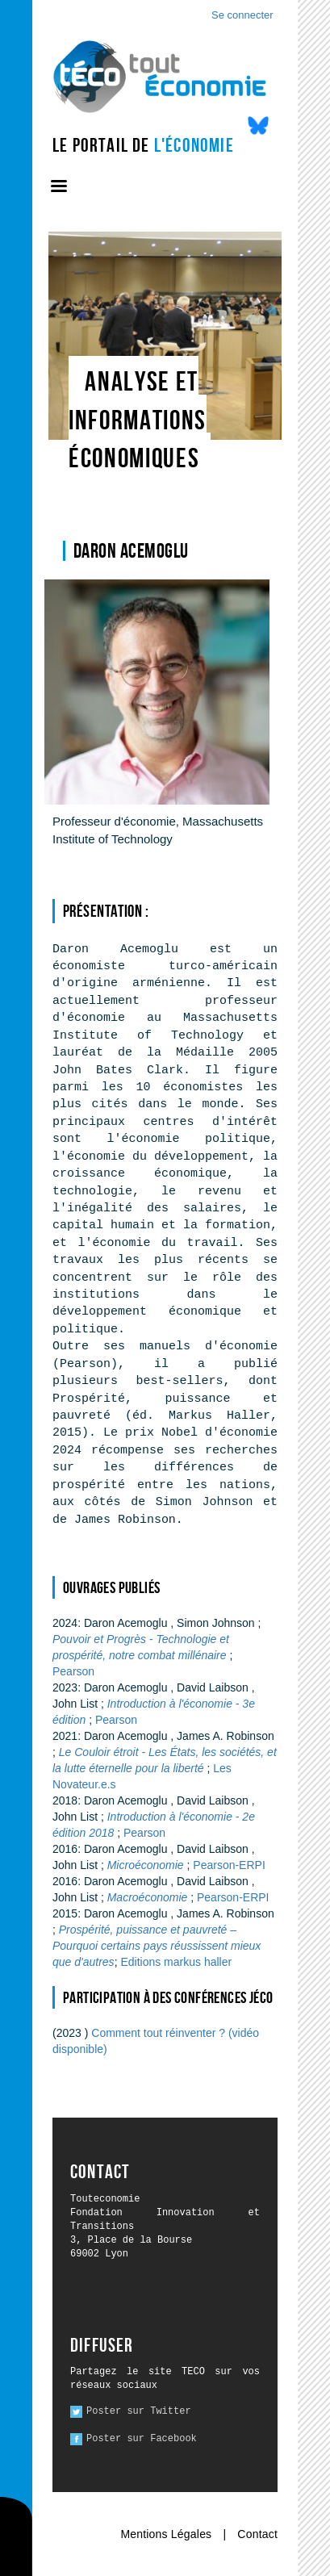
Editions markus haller (176, 1961)
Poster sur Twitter (138, 2411)
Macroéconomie (149, 1897)
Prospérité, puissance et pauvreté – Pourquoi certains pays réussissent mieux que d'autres (156, 1945)
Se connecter (242, 15)
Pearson (73, 1671)
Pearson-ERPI (229, 1865)
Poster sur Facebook (141, 2438)
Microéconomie (147, 1865)
